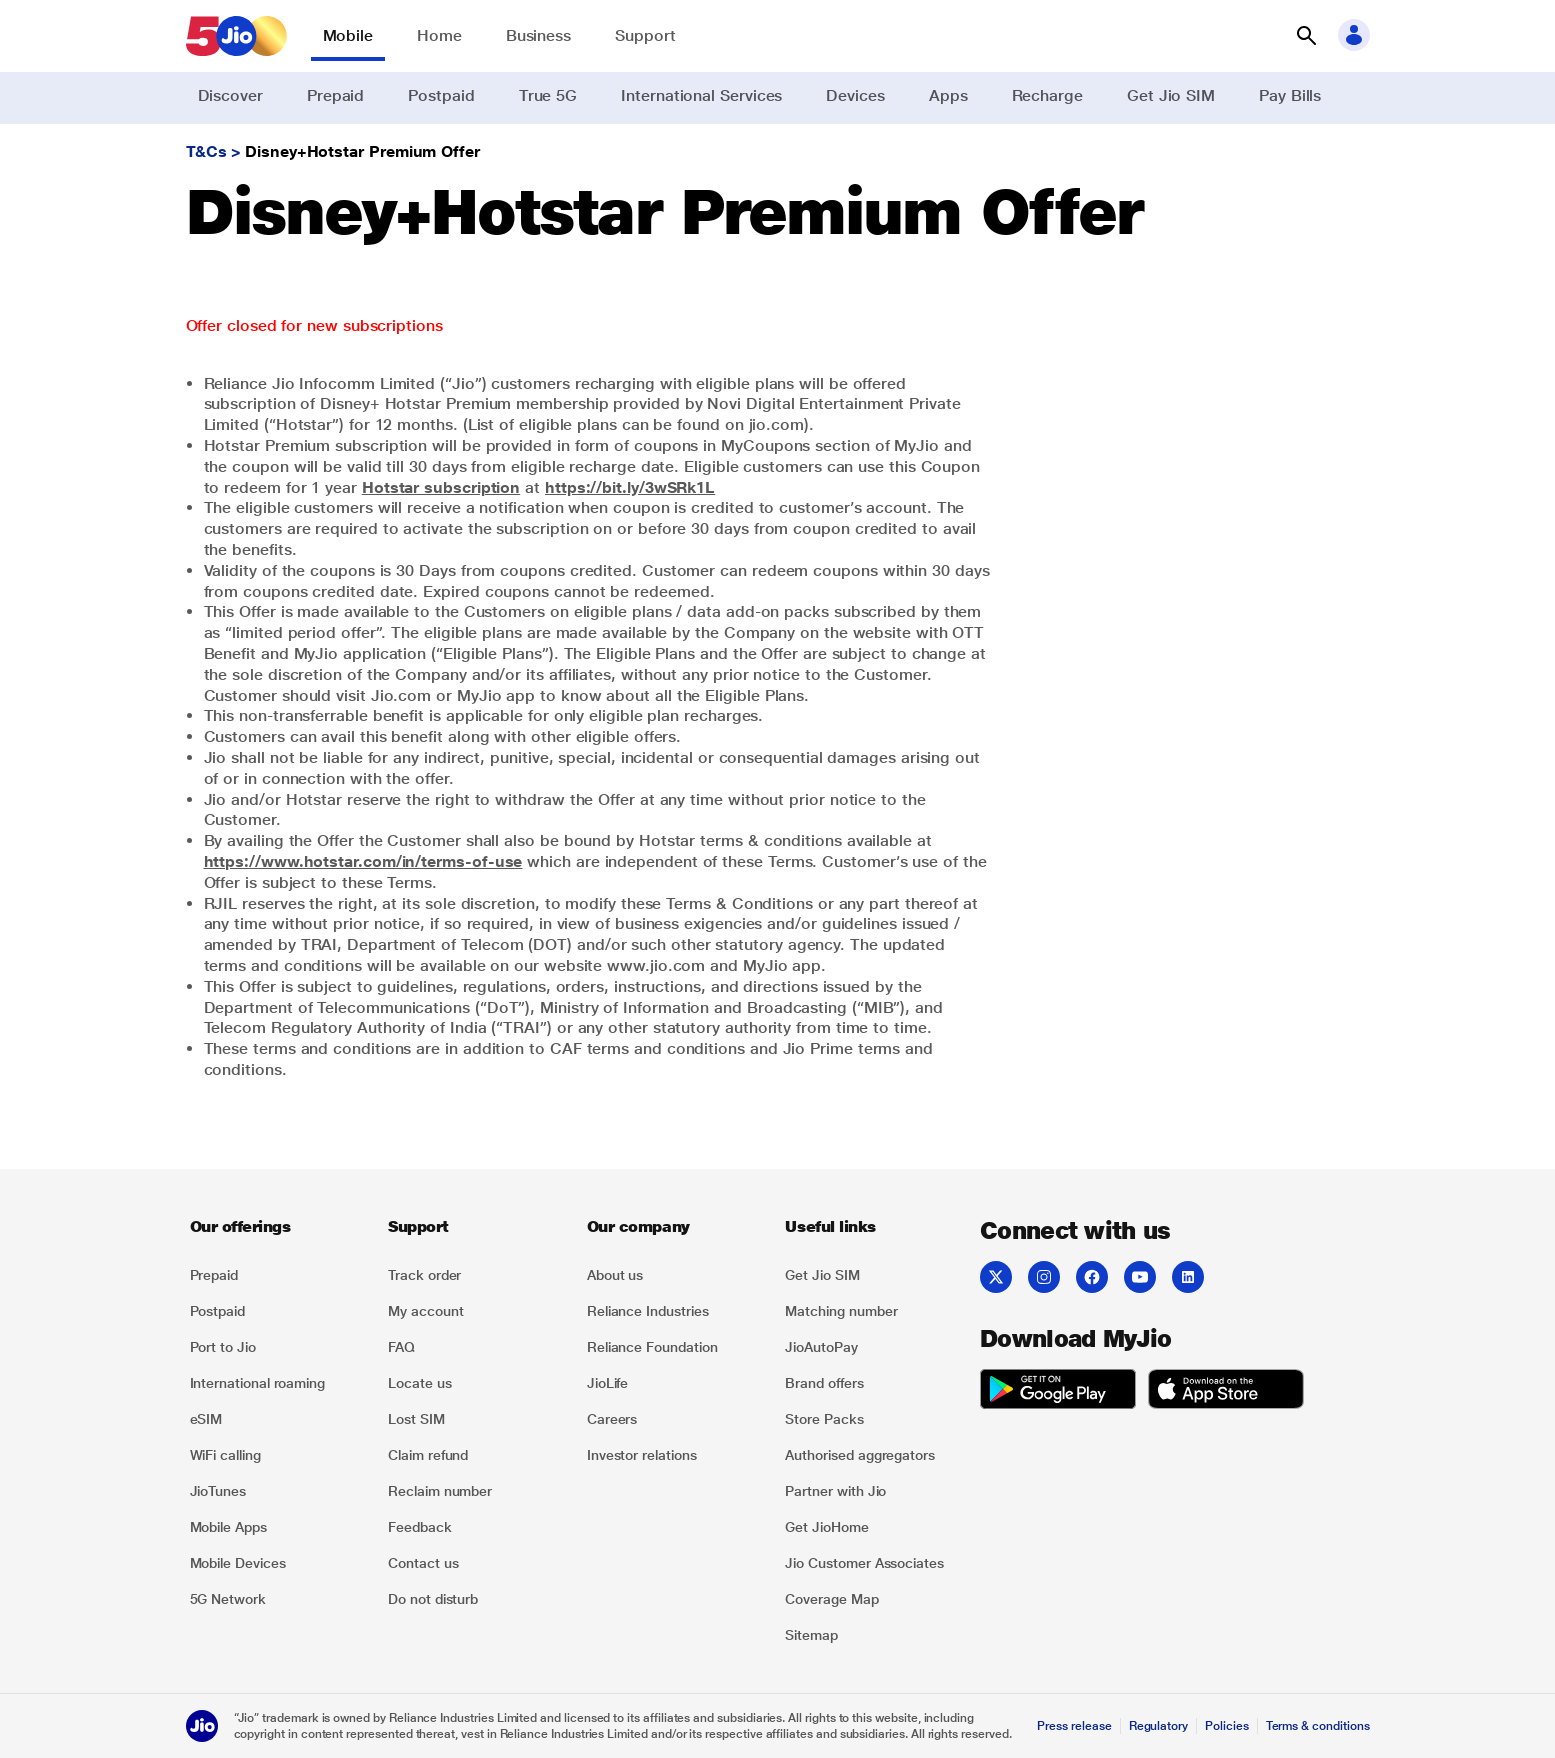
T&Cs (207, 151)
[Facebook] (1092, 1277)
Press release (1074, 1726)
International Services (701, 95)
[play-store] (1058, 1392)
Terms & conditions (1318, 1726)
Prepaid (335, 95)
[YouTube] (1140, 1277)
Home (439, 35)
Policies (1227, 1726)
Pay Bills (1290, 95)
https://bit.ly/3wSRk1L (630, 487)
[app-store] (1226, 1392)
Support (645, 35)
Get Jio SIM (1171, 95)
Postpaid (441, 95)
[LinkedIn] (1188, 1277)
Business (538, 35)
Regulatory (1158, 1726)
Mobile (348, 35)
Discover (230, 95)
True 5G (548, 95)
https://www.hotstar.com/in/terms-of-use (363, 861)
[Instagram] (1044, 1277)
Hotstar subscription (441, 487)
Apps (948, 95)
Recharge (1047, 95)
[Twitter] (996, 1277)
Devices (855, 95)
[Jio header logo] (236, 36)
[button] (1306, 36)
